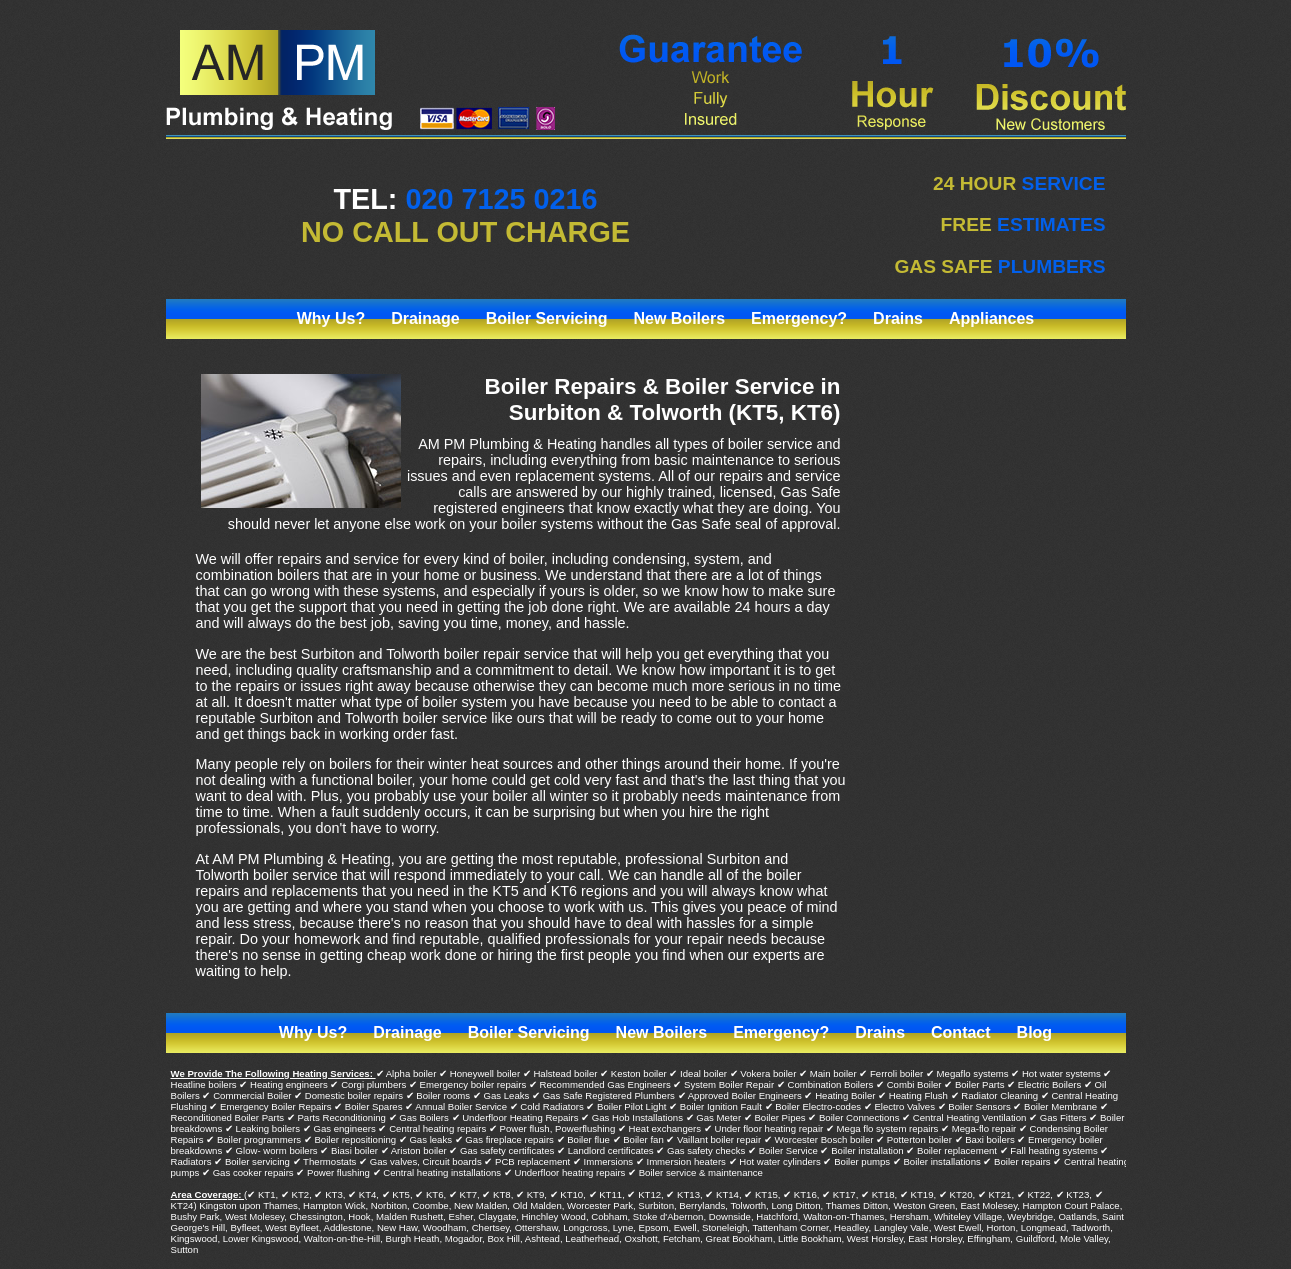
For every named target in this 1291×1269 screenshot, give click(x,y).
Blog (1035, 1032)
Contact (961, 1032)
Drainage (425, 318)
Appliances (991, 318)
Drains (898, 318)
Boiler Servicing (547, 318)
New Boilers (679, 318)
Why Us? (331, 318)
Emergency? (799, 318)
